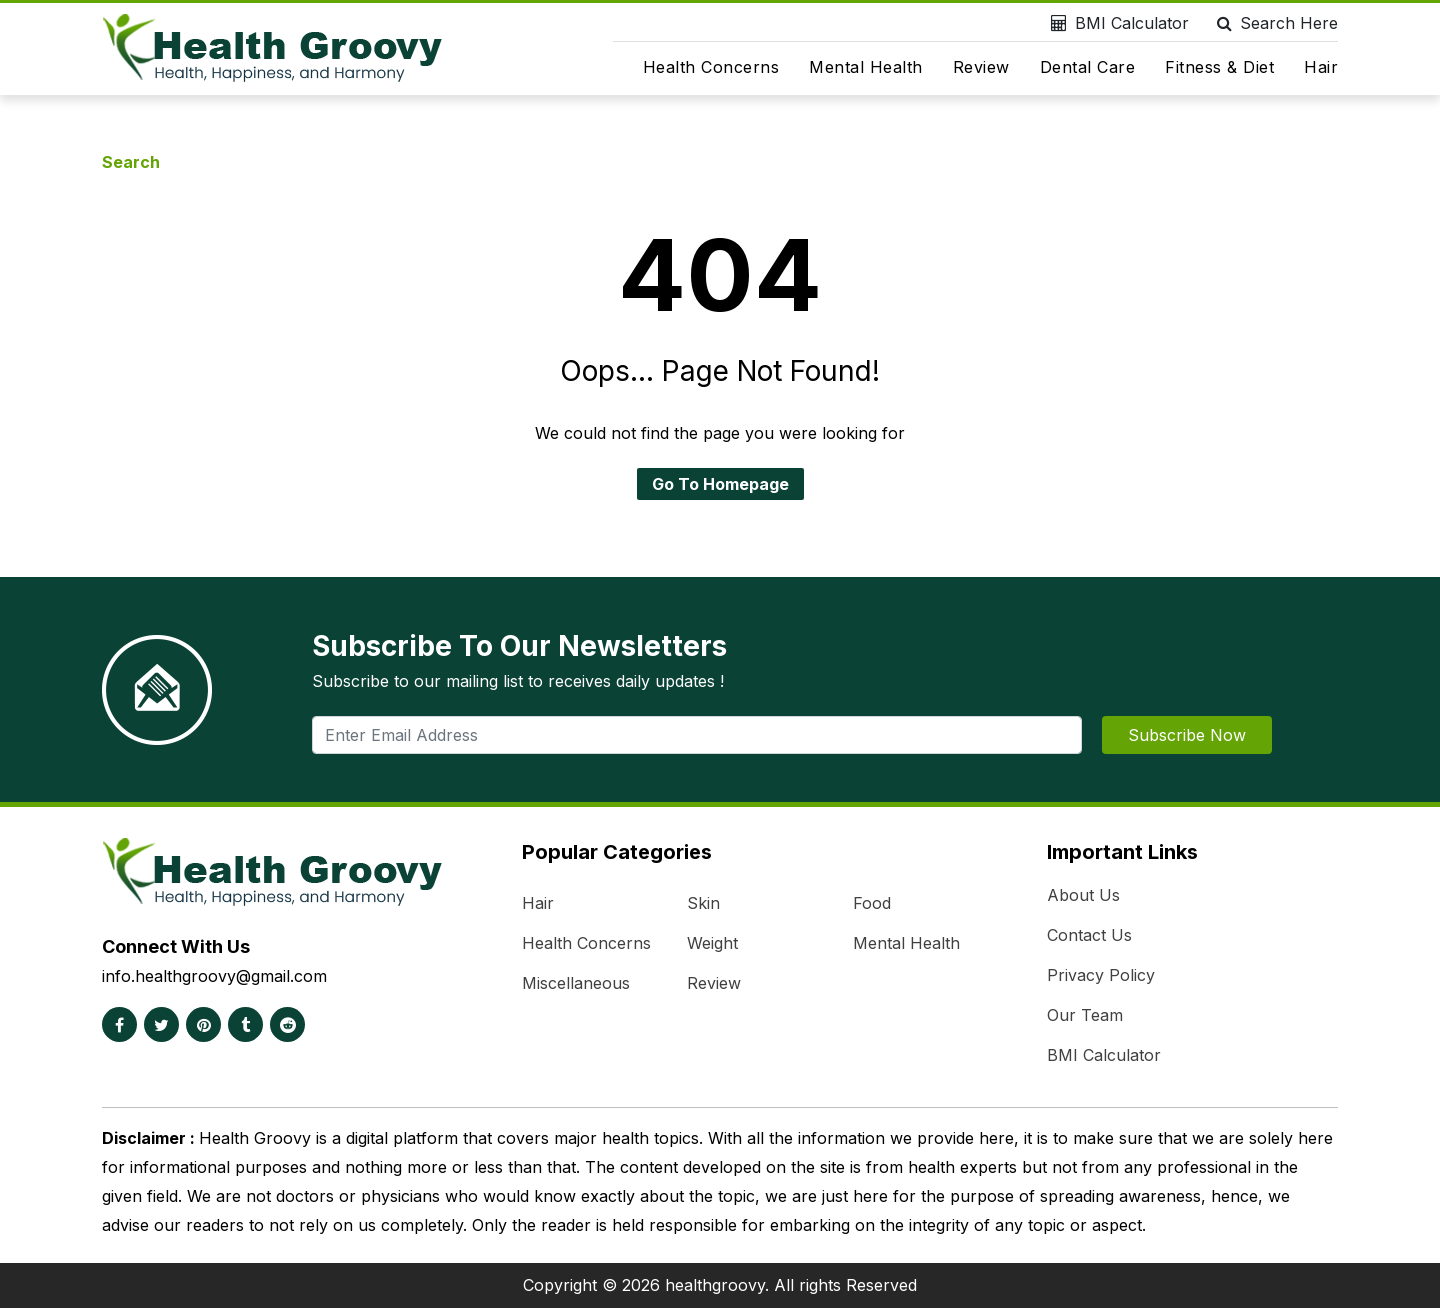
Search (131, 162)
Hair (1321, 67)
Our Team (1085, 1015)
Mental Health (866, 67)
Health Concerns (711, 67)
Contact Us (1089, 935)
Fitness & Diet (1219, 67)
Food (872, 903)
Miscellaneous (576, 983)
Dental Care (1088, 67)
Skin (703, 903)
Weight (712, 943)
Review (981, 67)
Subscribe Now (1187, 735)
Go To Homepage (720, 484)
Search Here (1273, 23)
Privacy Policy (1101, 975)
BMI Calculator (1116, 23)
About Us (1083, 895)
